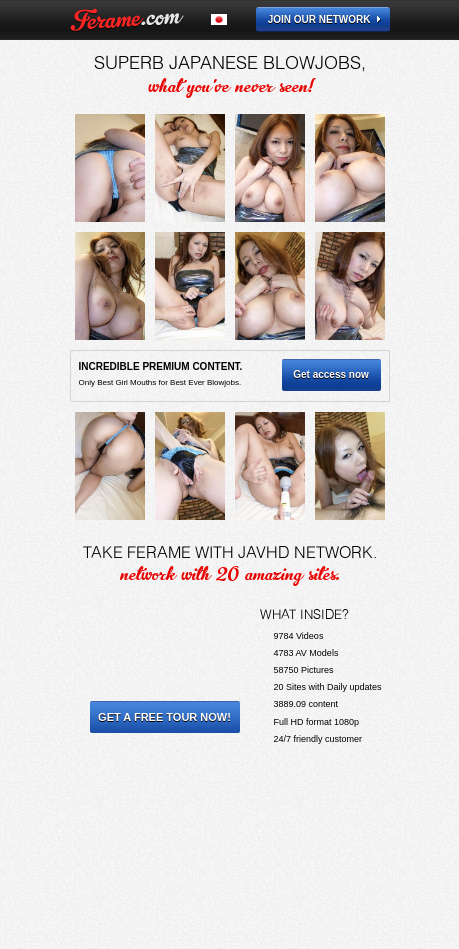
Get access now (331, 374)
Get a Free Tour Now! (164, 717)
